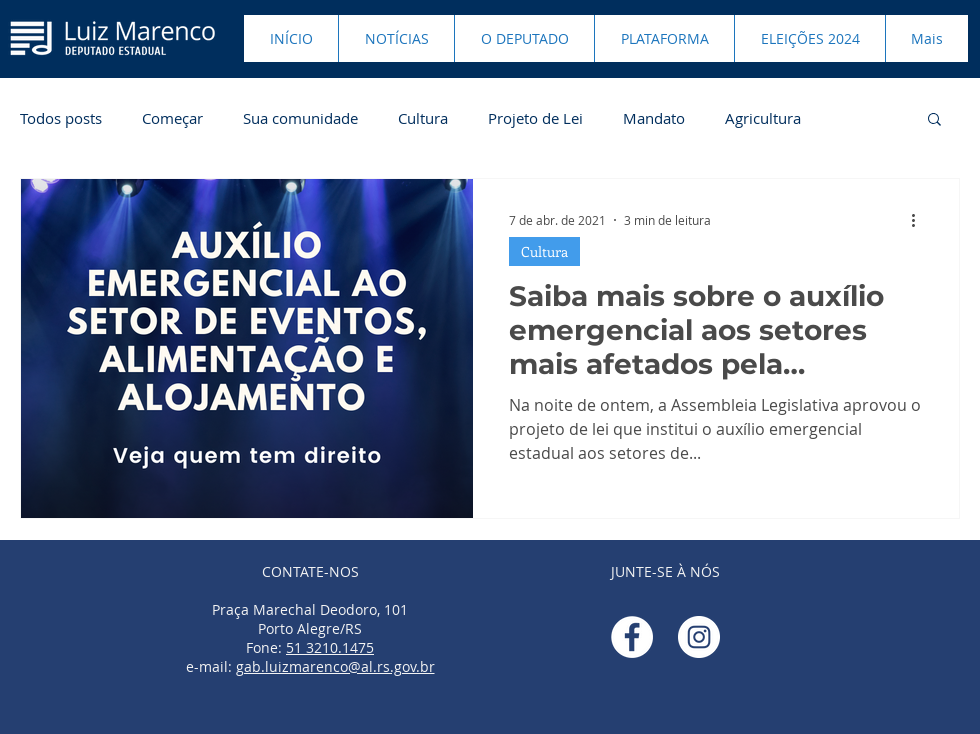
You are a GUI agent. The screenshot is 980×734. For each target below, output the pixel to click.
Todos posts (61, 118)
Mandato (654, 118)
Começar (172, 118)
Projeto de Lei (535, 118)
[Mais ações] (920, 220)
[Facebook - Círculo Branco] (632, 637)
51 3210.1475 (330, 647)
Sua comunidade (300, 118)
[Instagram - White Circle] (699, 637)
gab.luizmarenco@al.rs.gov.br (335, 666)
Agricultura (763, 118)
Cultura (423, 118)
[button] (934, 120)
